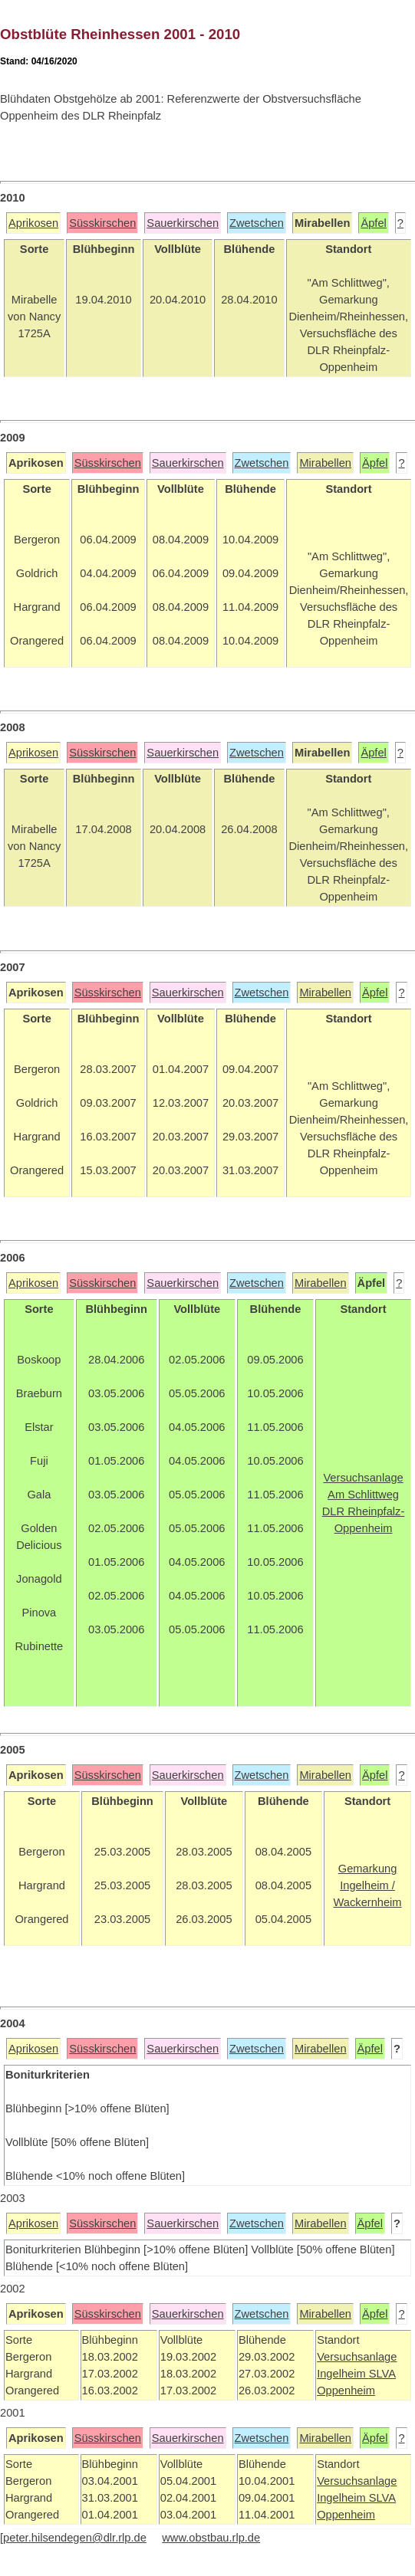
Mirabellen (325, 463)
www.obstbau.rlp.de (211, 2538)
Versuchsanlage (357, 2357)
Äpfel (373, 223)
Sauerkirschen (183, 223)
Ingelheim (343, 2374)
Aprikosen (33, 223)
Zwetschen (256, 223)
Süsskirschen (102, 223)
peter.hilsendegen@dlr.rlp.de (75, 2538)
